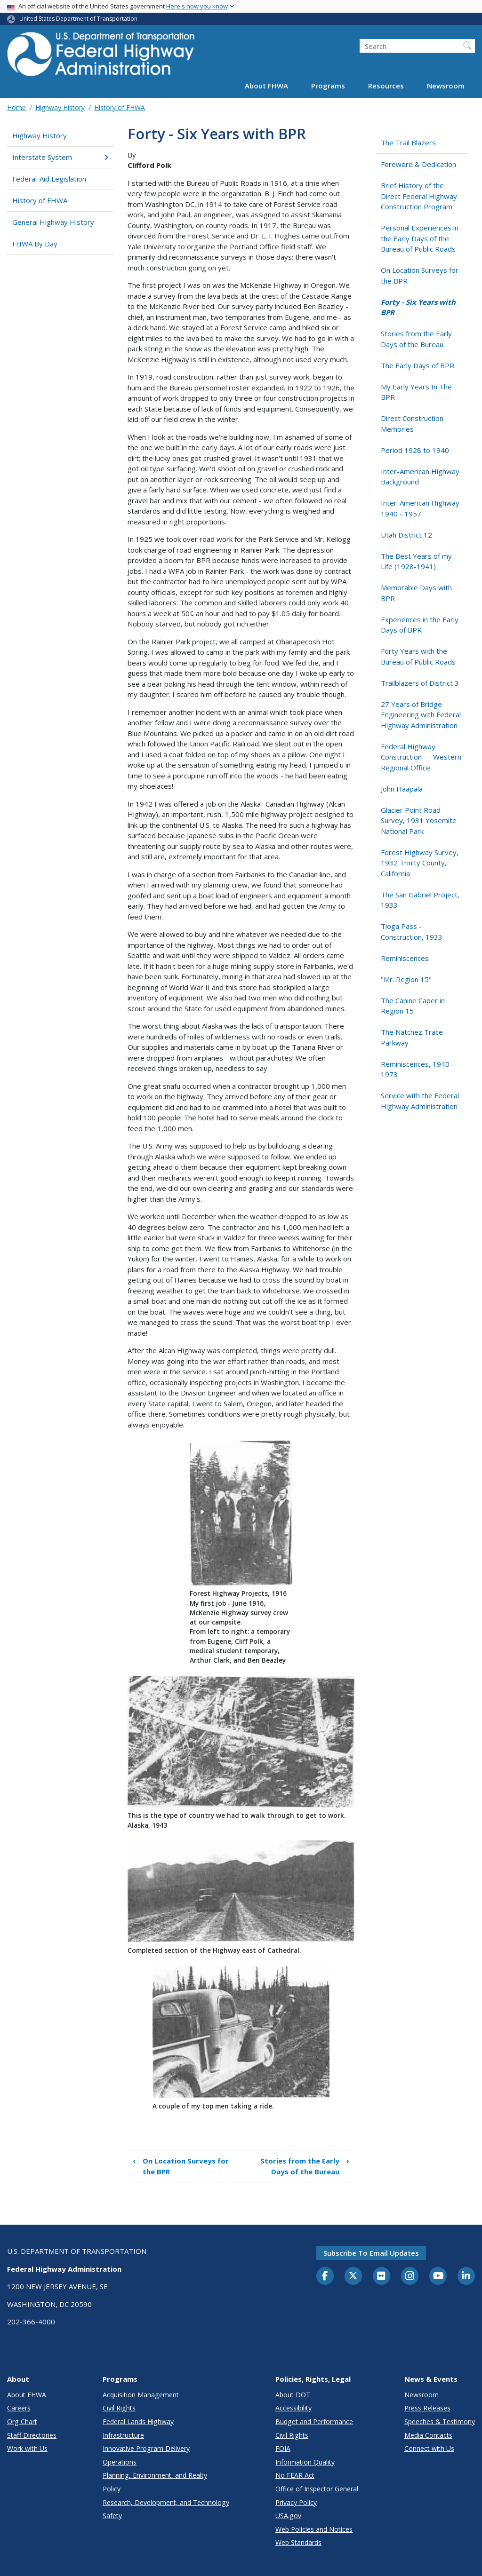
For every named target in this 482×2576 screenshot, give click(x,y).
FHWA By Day (34, 243)
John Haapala (402, 788)
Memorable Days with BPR (416, 593)
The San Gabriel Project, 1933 (420, 900)
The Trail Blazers (408, 142)
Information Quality (305, 2461)
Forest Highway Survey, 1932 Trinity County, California (419, 863)
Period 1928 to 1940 (415, 450)
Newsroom (446, 85)
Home (16, 107)
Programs (328, 85)
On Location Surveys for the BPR (181, 2166)
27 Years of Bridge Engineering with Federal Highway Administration (421, 714)
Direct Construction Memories (412, 423)
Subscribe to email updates (371, 2253)
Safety (112, 2515)
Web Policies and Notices (314, 2529)
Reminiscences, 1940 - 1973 (417, 1069)
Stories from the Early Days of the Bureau (304, 2166)
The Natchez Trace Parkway (412, 1037)
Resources (386, 85)
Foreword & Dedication (418, 164)
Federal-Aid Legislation (49, 178)
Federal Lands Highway (138, 2421)
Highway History (60, 107)
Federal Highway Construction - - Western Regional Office (421, 757)
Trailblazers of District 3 (420, 683)
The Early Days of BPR (417, 365)
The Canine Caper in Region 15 (413, 1006)
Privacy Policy (296, 2502)
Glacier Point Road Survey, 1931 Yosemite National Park (419, 820)
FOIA (282, 2448)
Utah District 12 (406, 534)
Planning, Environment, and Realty (155, 2475)
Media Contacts (428, 2435)
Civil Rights (119, 2407)
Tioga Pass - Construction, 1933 (411, 931)
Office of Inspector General (316, 2488)
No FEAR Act (294, 2475)
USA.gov (288, 2515)
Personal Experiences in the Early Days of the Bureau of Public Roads (419, 238)
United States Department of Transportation (78, 19)
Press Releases (427, 2407)
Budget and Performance (314, 2421)
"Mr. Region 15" (406, 979)
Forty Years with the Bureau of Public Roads (418, 656)
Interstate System (60, 157)
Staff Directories (31, 2435)
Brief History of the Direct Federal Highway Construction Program (419, 196)
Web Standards (298, 2542)
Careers (19, 2407)
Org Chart (22, 2421)
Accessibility (293, 2407)
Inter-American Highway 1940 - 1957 (420, 508)
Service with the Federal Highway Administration (420, 1101)
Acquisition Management (141, 2394)
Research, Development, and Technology (166, 2502)
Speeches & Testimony (439, 2421)
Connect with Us (429, 2448)
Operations (120, 2461)
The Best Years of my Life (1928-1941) (416, 561)
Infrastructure (123, 2435)
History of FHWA (119, 107)
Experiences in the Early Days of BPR (419, 625)
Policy (111, 2488)
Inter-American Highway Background (420, 477)
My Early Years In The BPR (416, 392)
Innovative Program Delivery (146, 2448)
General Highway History (53, 222)
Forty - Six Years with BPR (418, 307)
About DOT (292, 2394)
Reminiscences (405, 958)
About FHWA (266, 85)
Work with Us (27, 2448)
